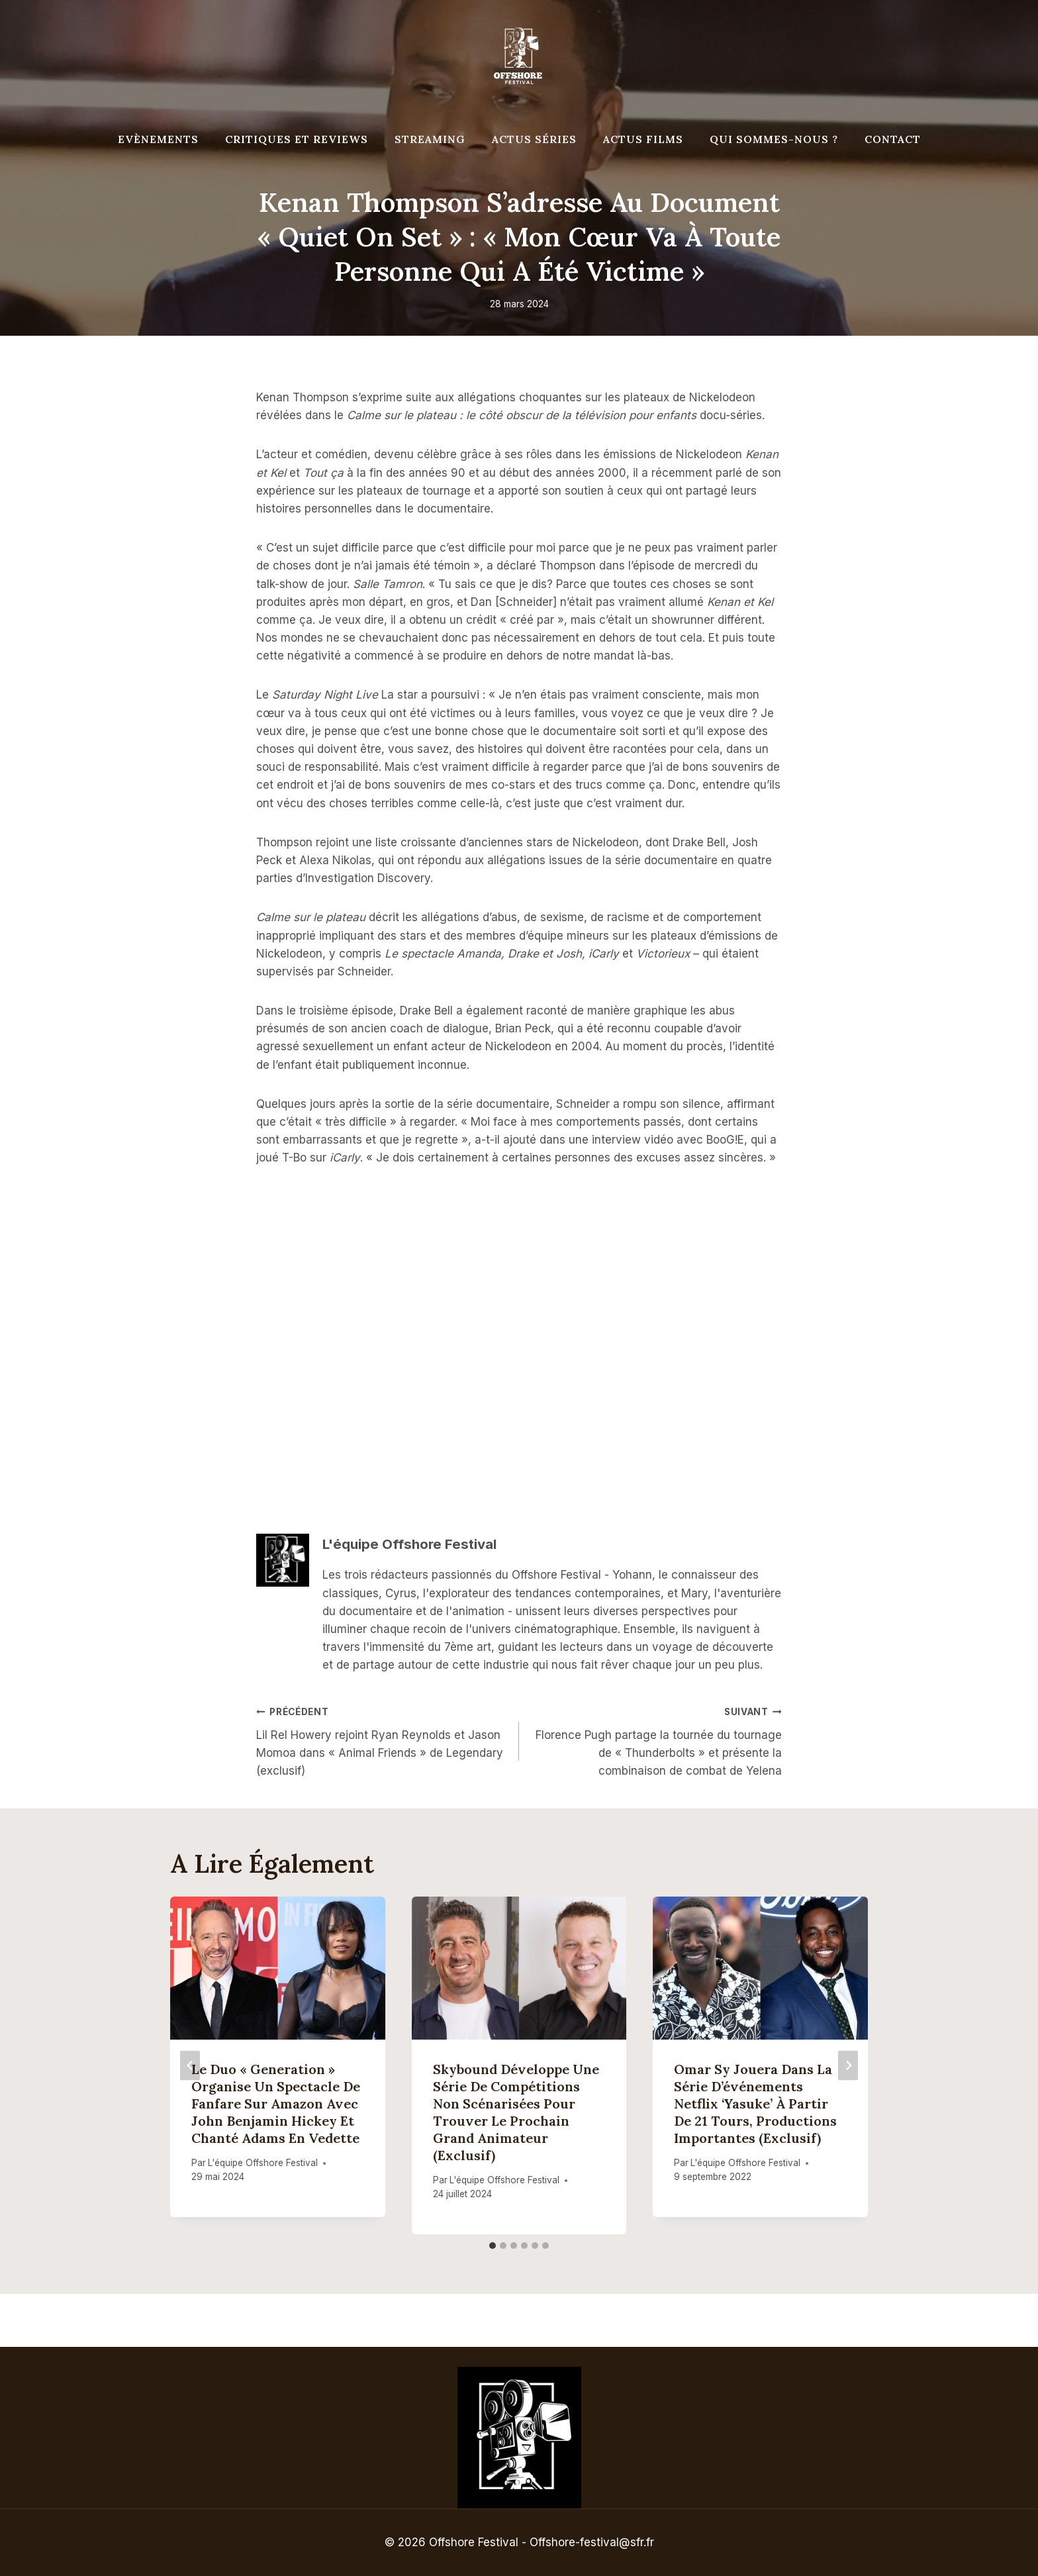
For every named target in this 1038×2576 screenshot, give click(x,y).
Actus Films (643, 139)
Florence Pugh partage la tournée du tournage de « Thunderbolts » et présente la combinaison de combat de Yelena (656, 1740)
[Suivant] (848, 2065)
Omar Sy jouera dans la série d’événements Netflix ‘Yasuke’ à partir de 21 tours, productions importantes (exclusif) (755, 2103)
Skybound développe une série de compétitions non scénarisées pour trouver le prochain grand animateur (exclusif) (516, 2112)
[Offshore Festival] (519, 56)
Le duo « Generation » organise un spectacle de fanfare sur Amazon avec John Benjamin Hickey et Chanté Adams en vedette (275, 2103)
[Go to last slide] (190, 2065)
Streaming (430, 139)
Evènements (158, 139)
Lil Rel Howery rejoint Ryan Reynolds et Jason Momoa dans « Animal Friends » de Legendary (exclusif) (382, 1740)
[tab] (492, 2245)
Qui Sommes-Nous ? (774, 139)
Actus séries (534, 139)
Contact (893, 139)
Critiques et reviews (296, 139)
